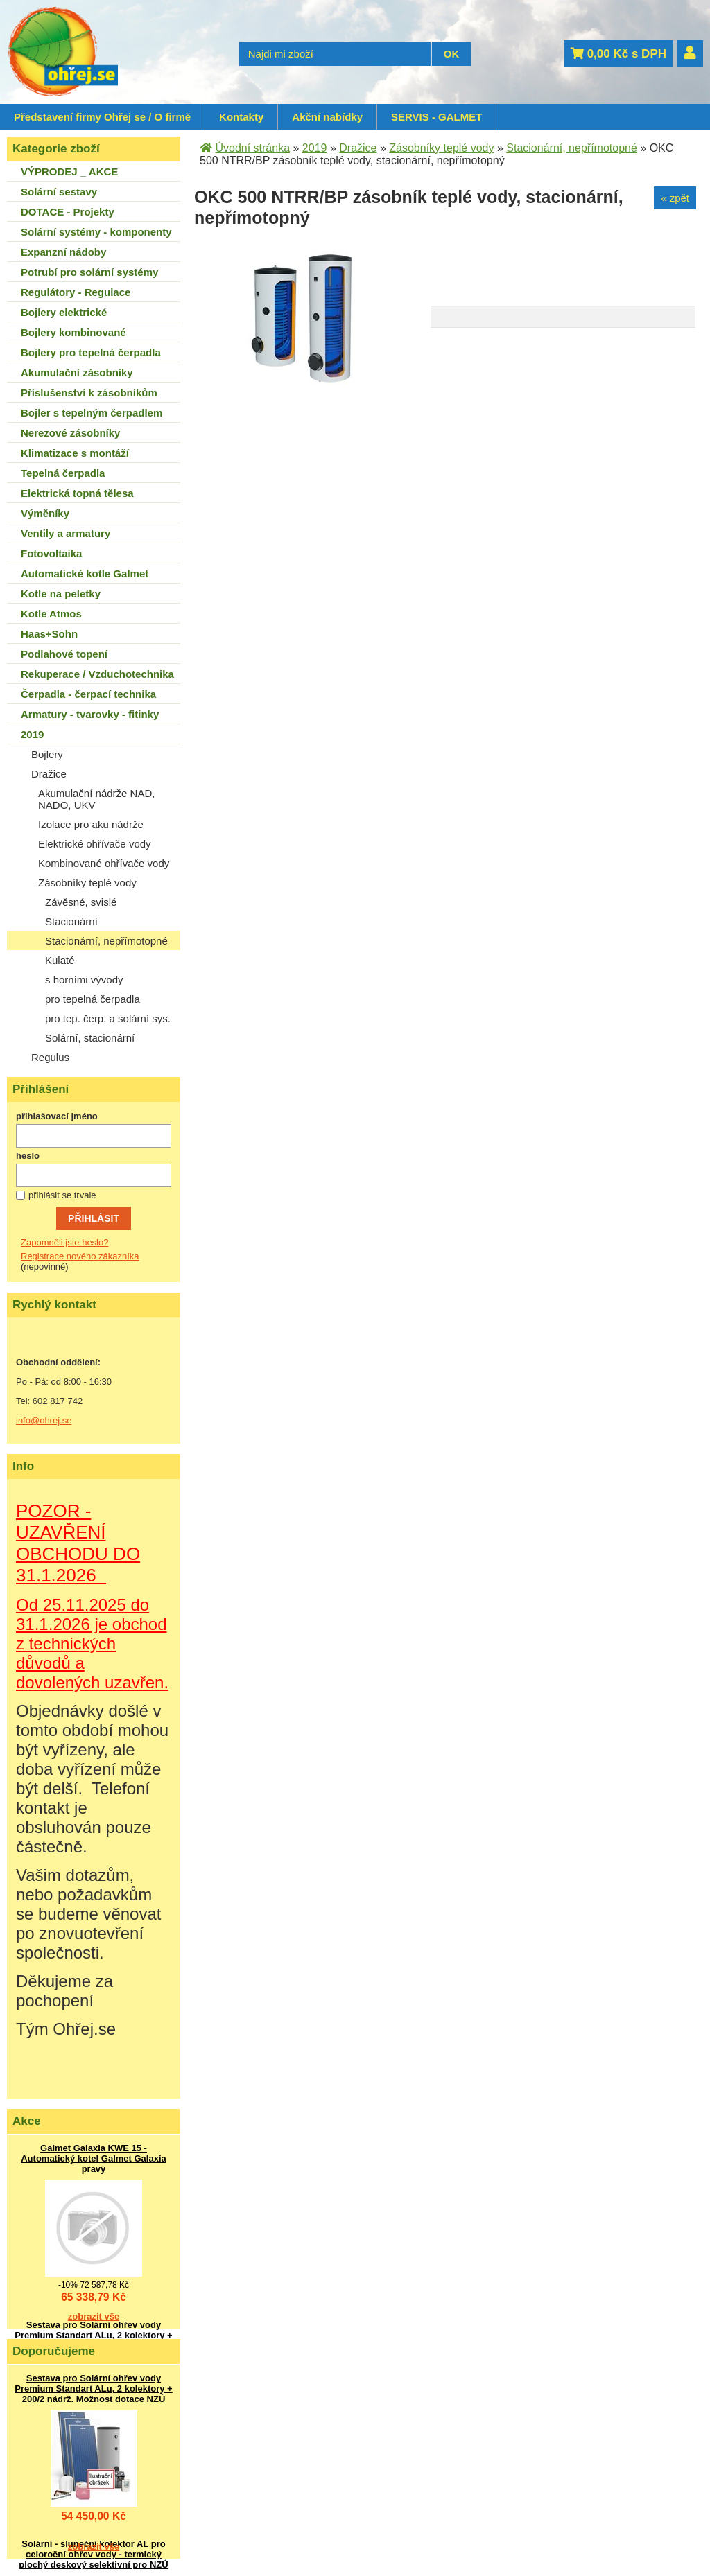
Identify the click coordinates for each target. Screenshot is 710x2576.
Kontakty (241, 117)
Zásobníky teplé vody (87, 882)
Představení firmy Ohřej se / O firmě (102, 117)
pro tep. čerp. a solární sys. (108, 1018)
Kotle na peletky (61, 593)
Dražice (49, 774)
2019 (32, 734)
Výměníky (45, 513)
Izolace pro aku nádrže (91, 824)
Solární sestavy (59, 192)
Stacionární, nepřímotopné (106, 941)
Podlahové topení (64, 654)
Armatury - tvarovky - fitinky (90, 714)
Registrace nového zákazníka (80, 1256)
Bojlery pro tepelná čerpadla (91, 352)
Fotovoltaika (51, 553)
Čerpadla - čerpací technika (88, 694)
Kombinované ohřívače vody (103, 863)
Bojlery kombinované (73, 332)
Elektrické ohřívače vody (94, 844)
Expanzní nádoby (63, 252)
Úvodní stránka (252, 148)
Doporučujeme (53, 2351)
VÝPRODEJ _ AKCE (69, 171)
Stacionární (71, 921)
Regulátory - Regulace (75, 292)
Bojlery (47, 754)
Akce (26, 2121)
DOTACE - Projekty (67, 212)
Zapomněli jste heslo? (64, 1242)
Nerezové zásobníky (70, 433)
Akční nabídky (327, 117)
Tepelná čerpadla (63, 473)
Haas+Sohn (49, 634)
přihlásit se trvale (62, 1195)
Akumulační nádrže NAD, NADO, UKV (96, 799)
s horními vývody (84, 979)
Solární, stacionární (90, 1038)
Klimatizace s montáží (75, 453)
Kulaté (60, 960)
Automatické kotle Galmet (84, 573)
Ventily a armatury (65, 533)
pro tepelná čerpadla (92, 999)
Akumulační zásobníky (77, 372)
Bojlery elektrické (64, 312)
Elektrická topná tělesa (77, 493)
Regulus (50, 1057)
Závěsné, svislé (80, 902)
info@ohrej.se (43, 1420)
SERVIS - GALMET (436, 117)
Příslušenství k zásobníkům (89, 392)
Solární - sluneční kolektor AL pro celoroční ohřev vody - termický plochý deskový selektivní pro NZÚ (93, 2554)
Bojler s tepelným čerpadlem (91, 413)
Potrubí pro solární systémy (89, 272)
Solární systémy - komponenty (96, 232)
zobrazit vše (93, 2316)
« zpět (675, 198)
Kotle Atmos (51, 614)
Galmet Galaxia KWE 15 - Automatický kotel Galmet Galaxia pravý (93, 2158)
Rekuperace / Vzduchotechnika (97, 674)
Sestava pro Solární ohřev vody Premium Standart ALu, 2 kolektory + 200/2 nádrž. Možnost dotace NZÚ (93, 2335)
